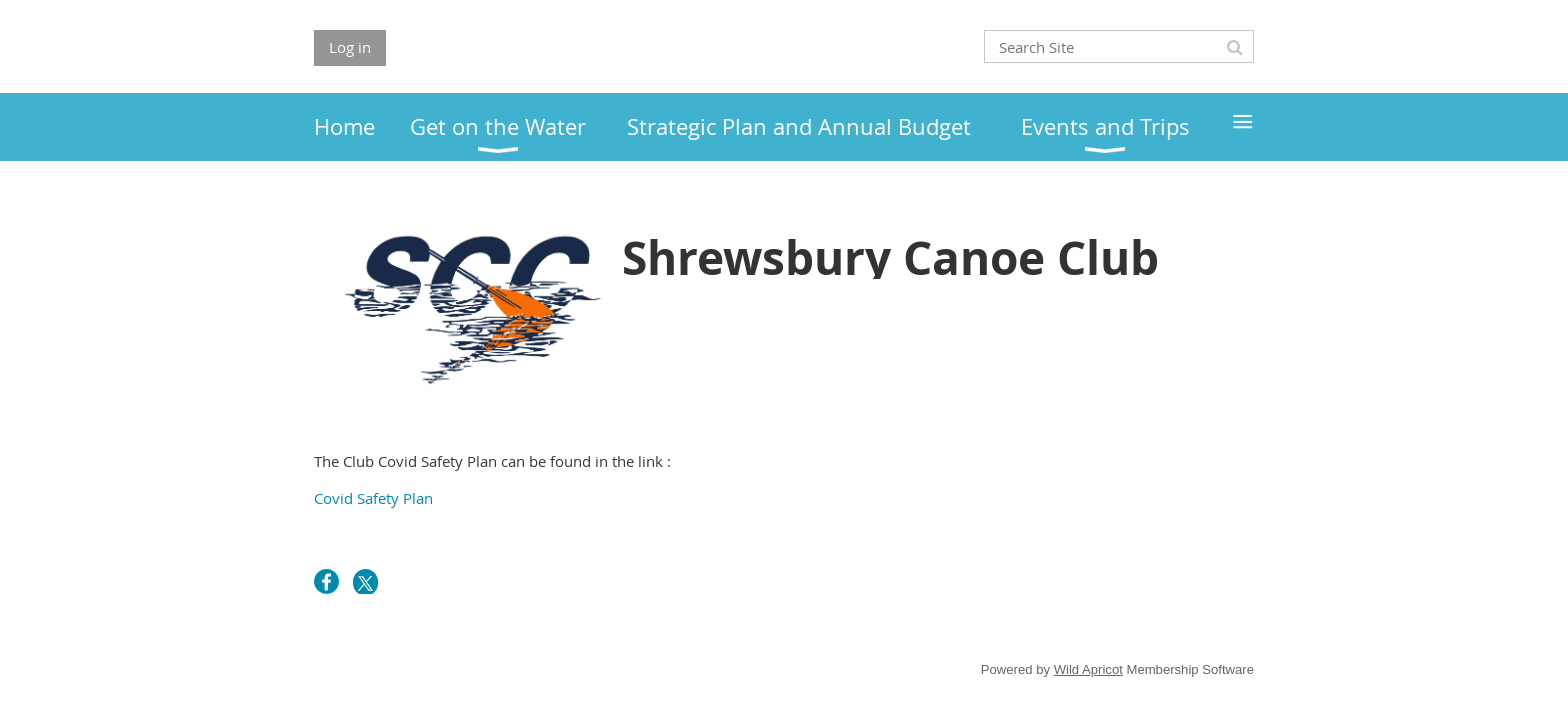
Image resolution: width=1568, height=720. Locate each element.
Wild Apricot (1088, 669)
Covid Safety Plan (373, 498)
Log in (350, 47)
